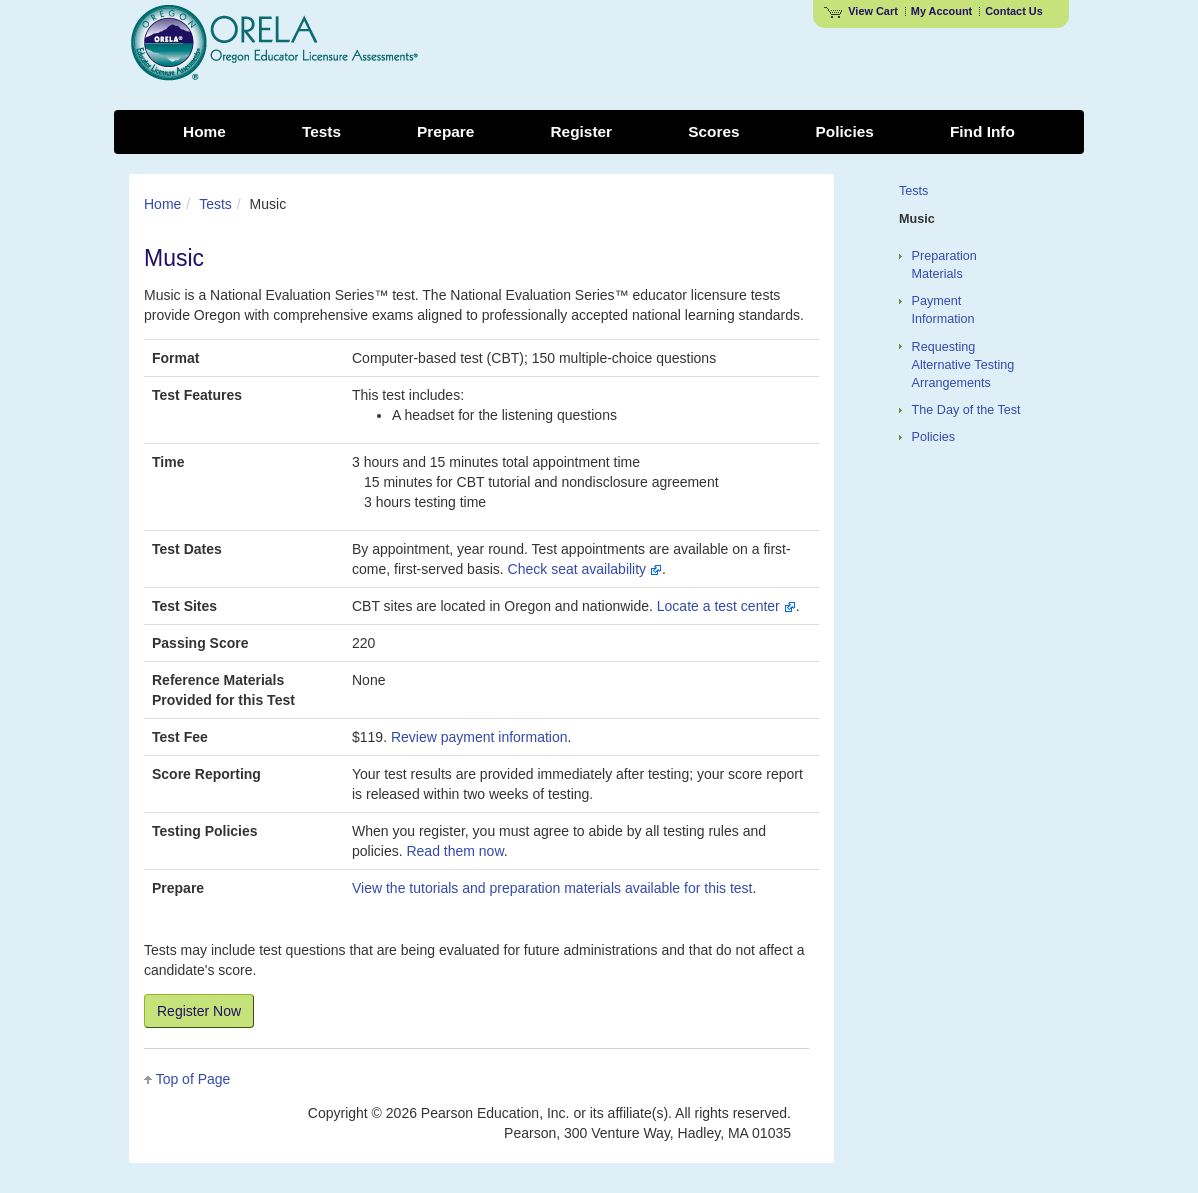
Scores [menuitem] (713, 131)
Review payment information (479, 737)
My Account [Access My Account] (941, 11)
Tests (215, 204)
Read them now (454, 851)
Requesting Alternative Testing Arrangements (963, 365)
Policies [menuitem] (845, 131)
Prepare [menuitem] (445, 131)
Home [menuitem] (204, 131)
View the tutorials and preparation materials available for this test (552, 888)
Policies (933, 437)
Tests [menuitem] (321, 131)
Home (162, 204)
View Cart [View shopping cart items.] (861, 11)
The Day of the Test (966, 410)
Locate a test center (726, 606)
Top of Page (193, 1079)
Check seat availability (585, 569)
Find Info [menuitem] (982, 131)
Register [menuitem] (581, 131)
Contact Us (1014, 11)
